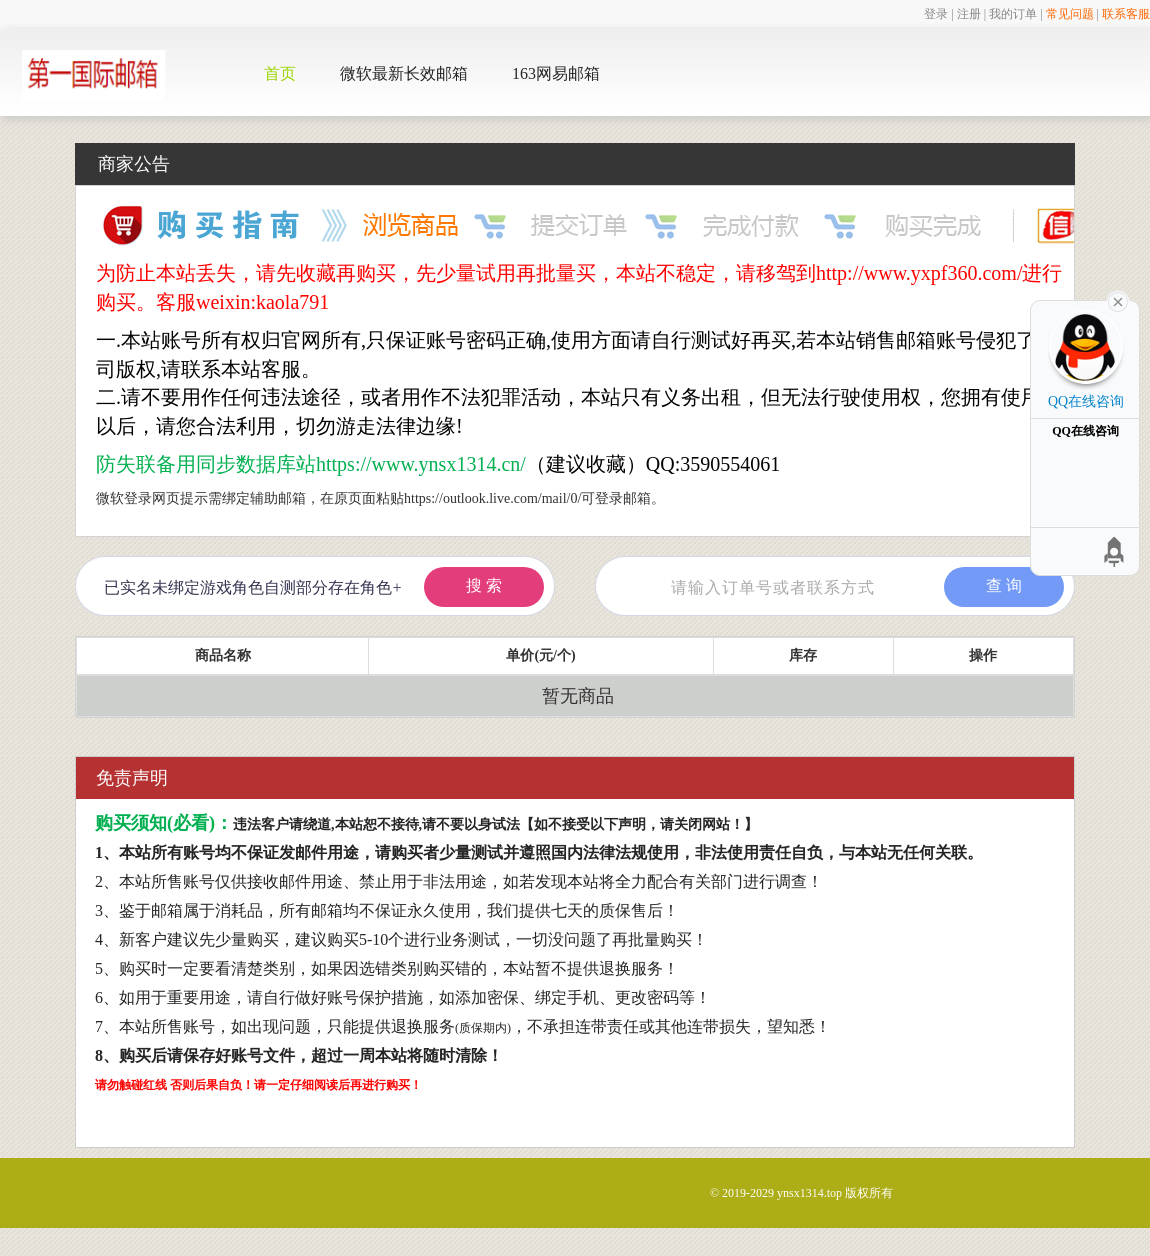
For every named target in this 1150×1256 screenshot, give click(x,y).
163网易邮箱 (556, 73)
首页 (280, 73)
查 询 (1004, 585)
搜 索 (484, 585)
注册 (969, 14)
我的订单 (1013, 14)
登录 (936, 14)
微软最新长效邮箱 (404, 73)
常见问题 (1070, 14)
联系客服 (1126, 14)
